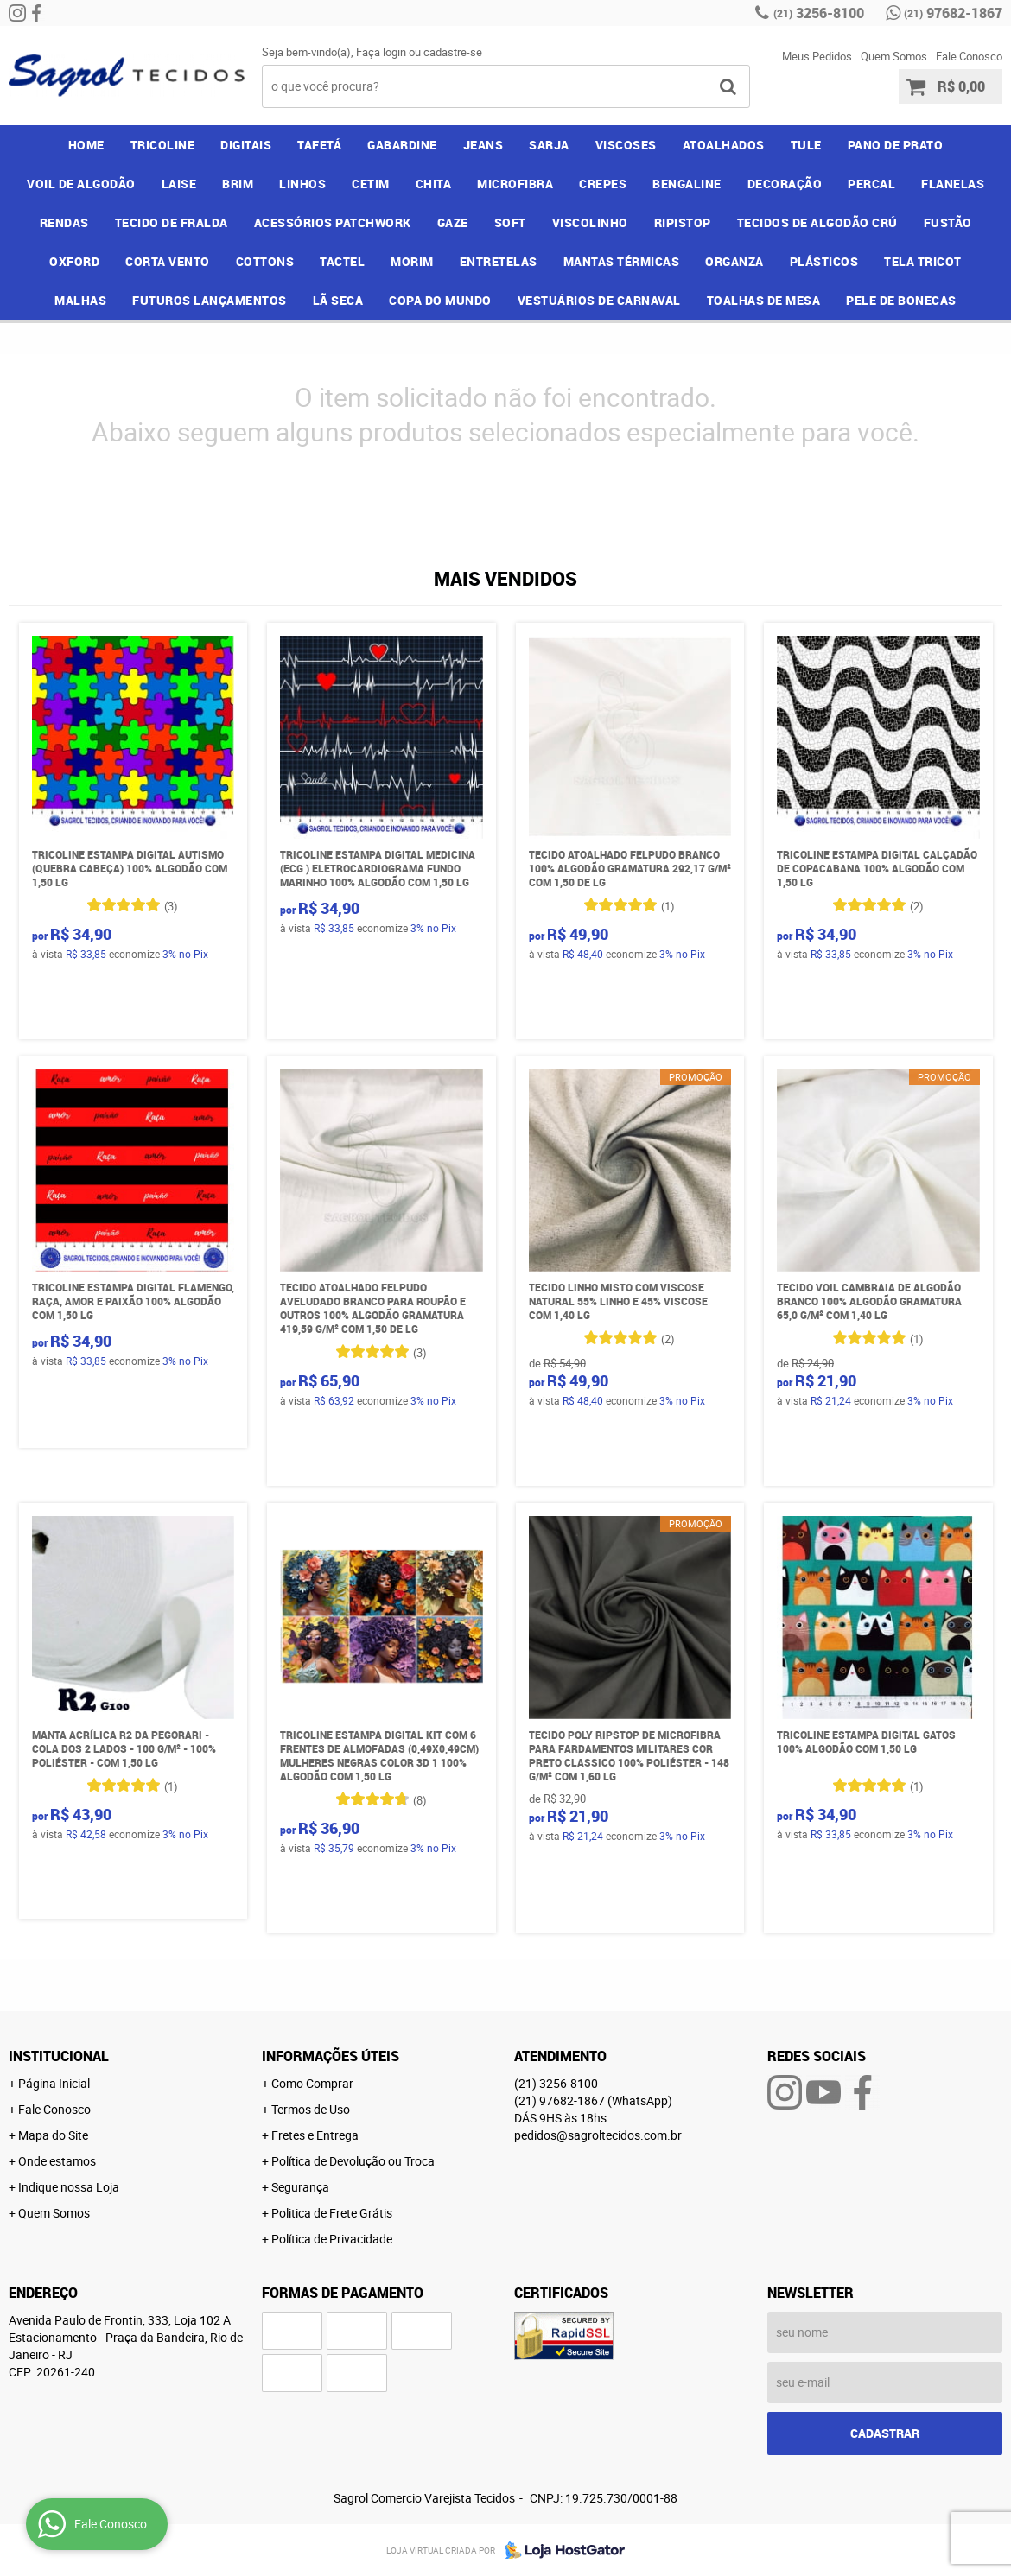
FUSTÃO (948, 222)
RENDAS (64, 222)
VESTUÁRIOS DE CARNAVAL (599, 300)
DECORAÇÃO (785, 183)
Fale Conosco (969, 56)
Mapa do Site (53, 2135)
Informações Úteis (330, 2055)
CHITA (434, 183)
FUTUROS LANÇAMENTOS (209, 300)
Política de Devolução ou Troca (353, 2161)
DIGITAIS (245, 144)
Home (86, 144)
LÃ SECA (338, 300)
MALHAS (80, 300)
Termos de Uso (310, 2109)
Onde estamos (57, 2161)
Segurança (300, 2187)
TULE (806, 144)
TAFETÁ (319, 144)
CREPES (602, 183)
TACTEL (342, 261)
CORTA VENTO (167, 261)
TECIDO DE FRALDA (171, 222)
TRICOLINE (162, 144)
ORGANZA (734, 261)
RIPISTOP (682, 222)
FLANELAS (952, 183)
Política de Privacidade (331, 2238)
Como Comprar (312, 2083)
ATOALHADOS (724, 144)
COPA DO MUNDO (440, 300)
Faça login (381, 52)
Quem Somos (894, 56)
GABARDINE (402, 144)
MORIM (412, 261)
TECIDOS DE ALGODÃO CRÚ (817, 222)
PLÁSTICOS (824, 261)
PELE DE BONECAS (901, 300)
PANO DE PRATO (896, 144)
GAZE (452, 222)
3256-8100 (818, 12)
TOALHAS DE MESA (764, 300)
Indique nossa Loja (68, 2187)
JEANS (483, 144)
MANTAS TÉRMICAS (621, 261)
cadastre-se (452, 52)
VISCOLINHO (590, 222)
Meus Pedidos (817, 56)
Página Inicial (54, 2083)
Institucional (59, 2055)
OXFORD (74, 261)
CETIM (371, 183)
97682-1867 (953, 12)
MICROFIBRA (515, 183)
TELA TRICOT (923, 261)
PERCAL (871, 183)
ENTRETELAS (498, 261)
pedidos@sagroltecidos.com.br (598, 2135)
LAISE (179, 183)
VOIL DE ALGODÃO (81, 183)
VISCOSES (626, 144)
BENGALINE (687, 183)
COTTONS (265, 261)
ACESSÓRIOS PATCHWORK (332, 222)
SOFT (510, 222)
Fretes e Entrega (315, 2135)
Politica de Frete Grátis (331, 2213)
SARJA (549, 144)
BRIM (237, 183)
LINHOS (302, 183)
